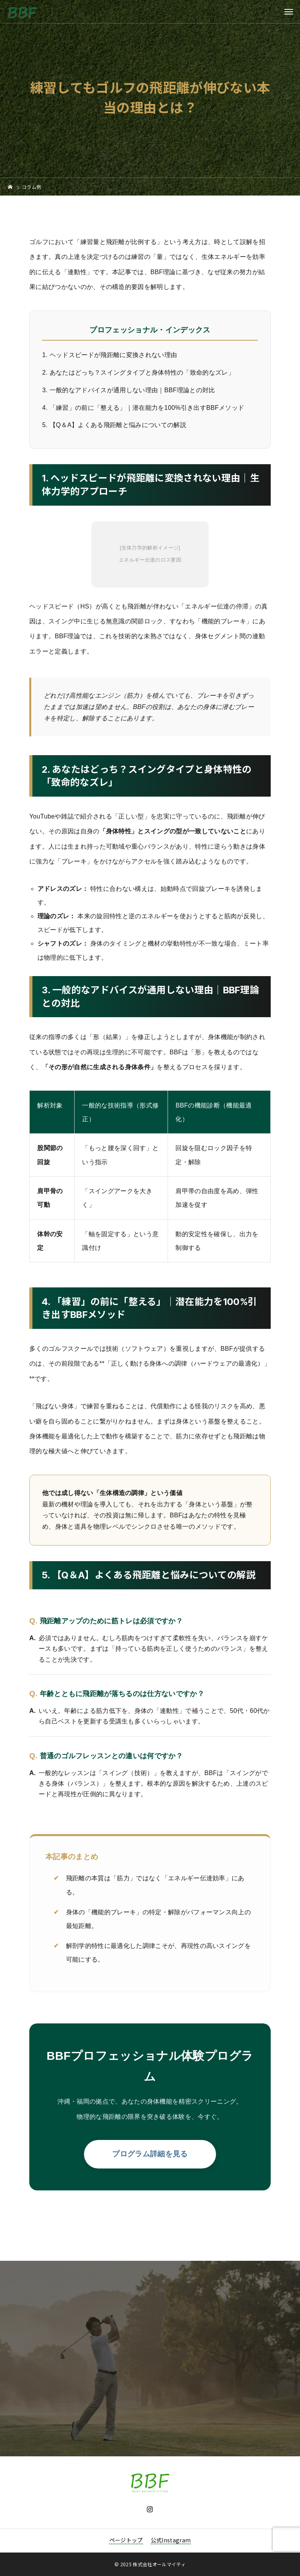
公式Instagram (171, 2540)
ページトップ (126, 2540)
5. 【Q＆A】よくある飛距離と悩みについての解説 (114, 425)
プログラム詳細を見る (150, 2154)
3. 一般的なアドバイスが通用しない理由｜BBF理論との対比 (128, 390)
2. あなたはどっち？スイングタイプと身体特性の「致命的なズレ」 (138, 372)
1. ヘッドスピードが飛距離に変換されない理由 (109, 355)
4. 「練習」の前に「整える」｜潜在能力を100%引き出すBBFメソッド (143, 407)
